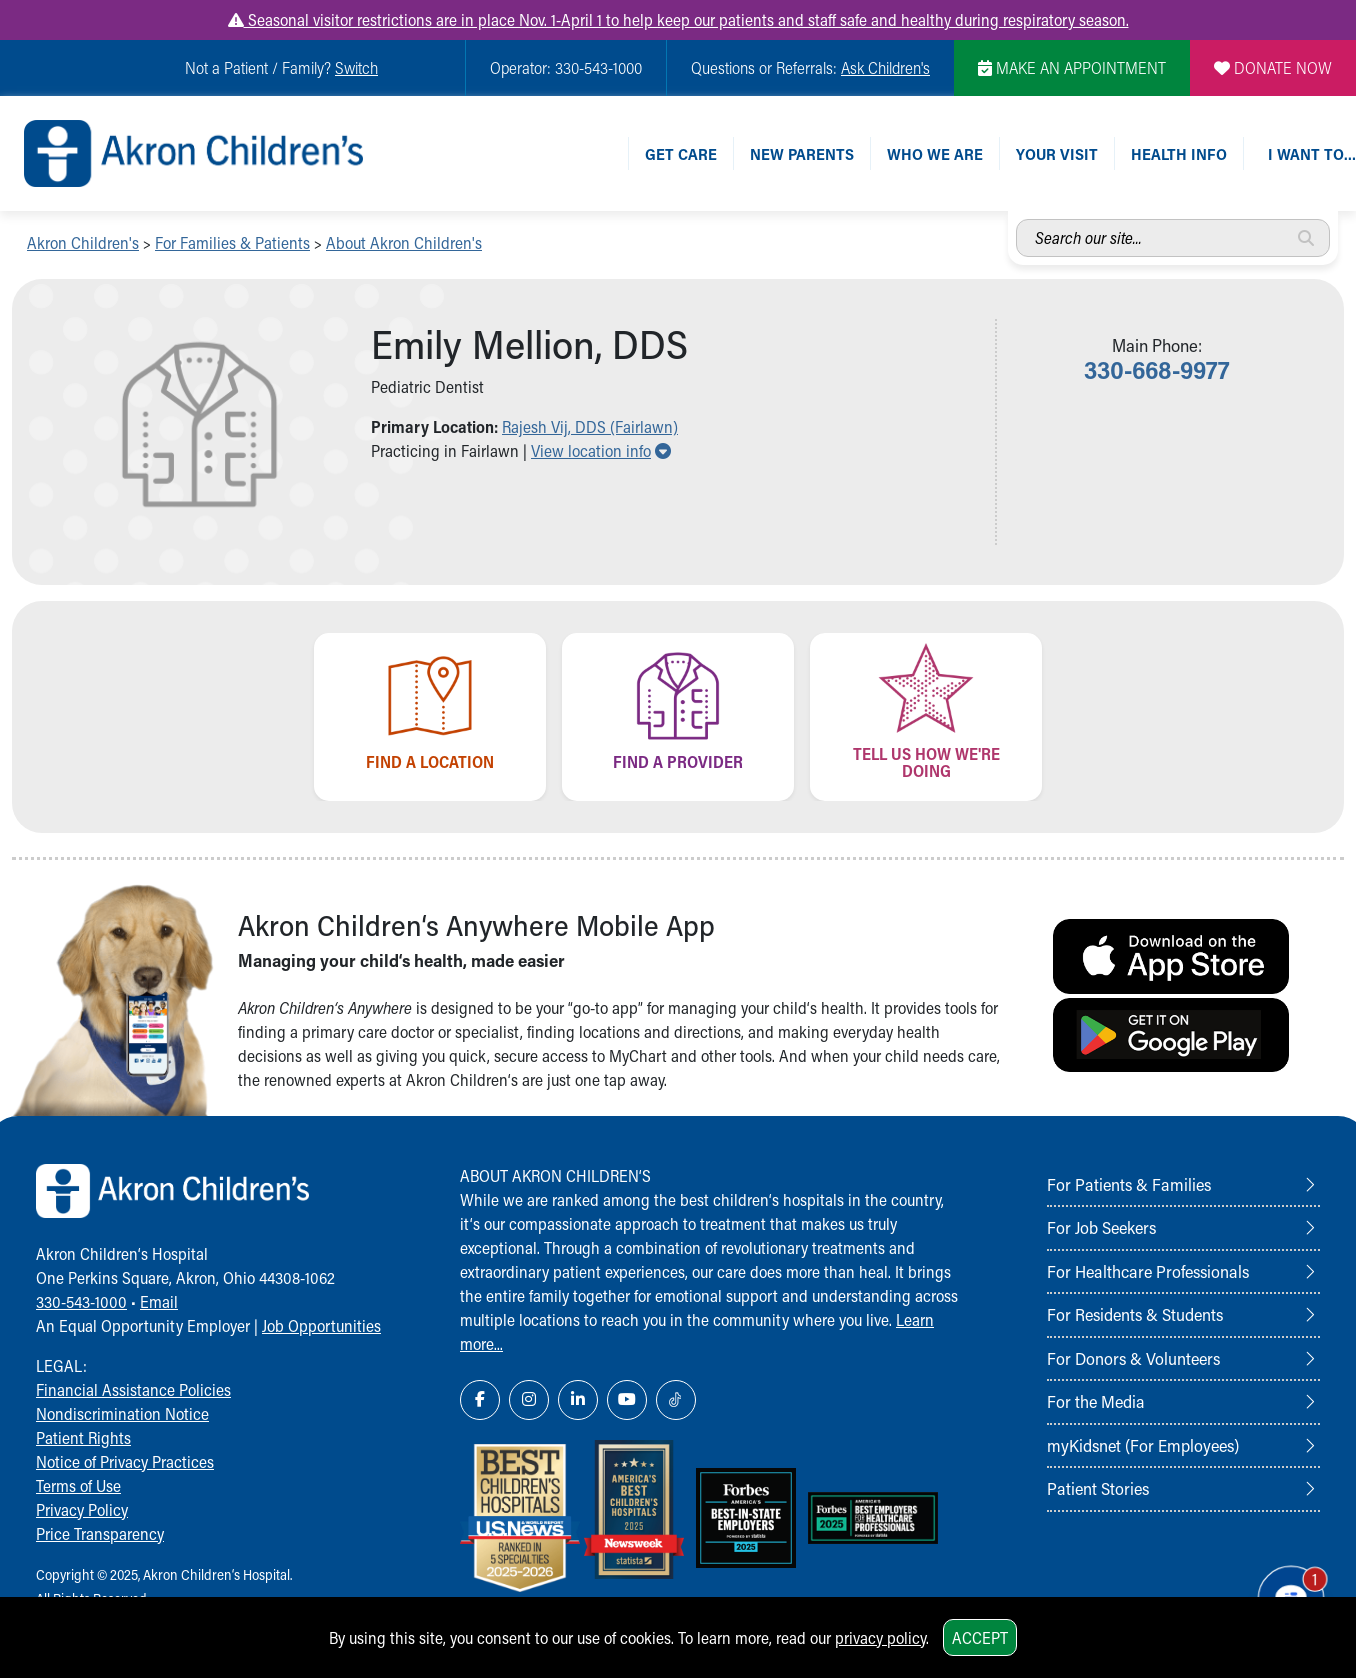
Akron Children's (83, 242)
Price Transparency (100, 1533)
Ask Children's (885, 67)
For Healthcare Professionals (1148, 1271)
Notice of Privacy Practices (125, 1461)
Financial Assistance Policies (133, 1389)
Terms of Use (78, 1485)
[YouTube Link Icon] (627, 1400)
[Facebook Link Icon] (480, 1400)
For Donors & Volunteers (1133, 1358)
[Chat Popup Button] (1284, 1590)
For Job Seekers (1101, 1227)
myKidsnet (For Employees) (1143, 1445)
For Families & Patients (232, 242)
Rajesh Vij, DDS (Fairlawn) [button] (590, 426)
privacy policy (880, 1637)
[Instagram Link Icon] (529, 1400)
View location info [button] (601, 450)
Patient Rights (83, 1437)
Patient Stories (1098, 1488)
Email (159, 1301)
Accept (980, 1637)
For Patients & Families (1129, 1184)
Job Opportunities (321, 1325)
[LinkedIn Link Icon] (578, 1400)
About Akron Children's (404, 242)
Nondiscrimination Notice (122, 1413)
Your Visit (1057, 153)
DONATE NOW (1273, 67)
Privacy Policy (82, 1509)
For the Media (1096, 1401)
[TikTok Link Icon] (676, 1400)
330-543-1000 (81, 1301)
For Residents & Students (1135, 1314)
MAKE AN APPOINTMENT (1072, 67)
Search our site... (1016, 219)
